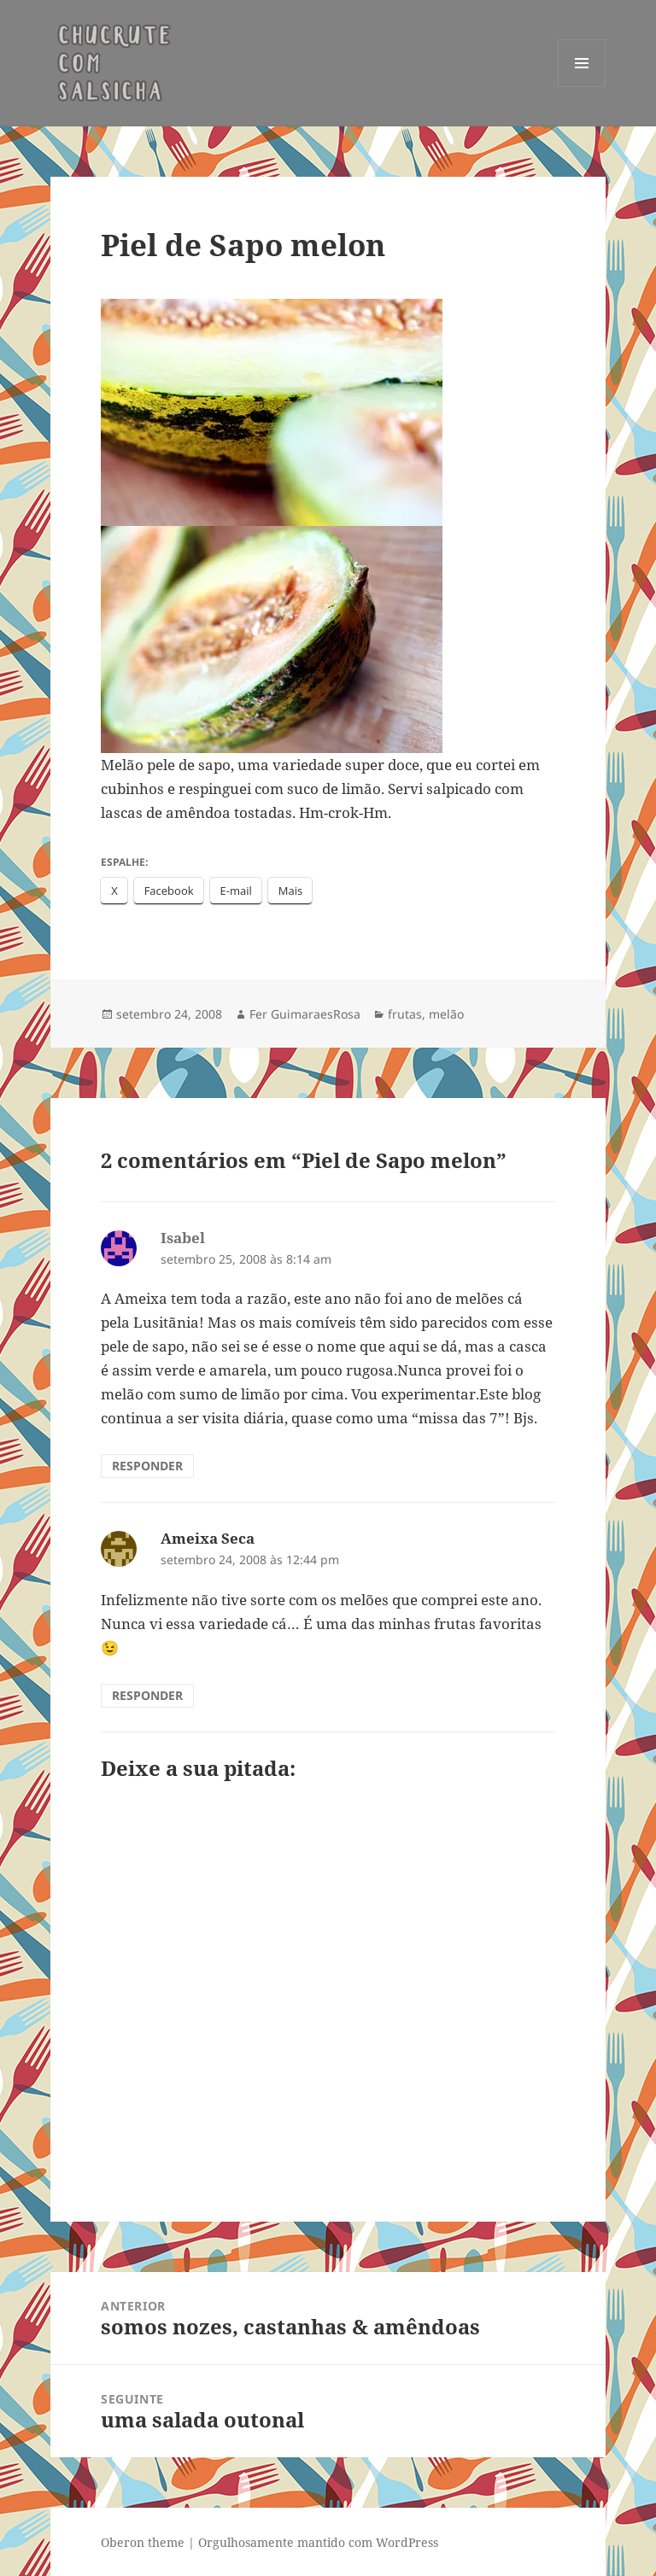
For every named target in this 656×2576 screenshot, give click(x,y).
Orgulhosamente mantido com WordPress (318, 2542)
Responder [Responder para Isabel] (147, 1465)
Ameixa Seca (208, 1538)
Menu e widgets (582, 86)
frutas (405, 1014)
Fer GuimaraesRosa (304, 1014)
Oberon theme (142, 2542)
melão (446, 1014)
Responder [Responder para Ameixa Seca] (147, 1695)
